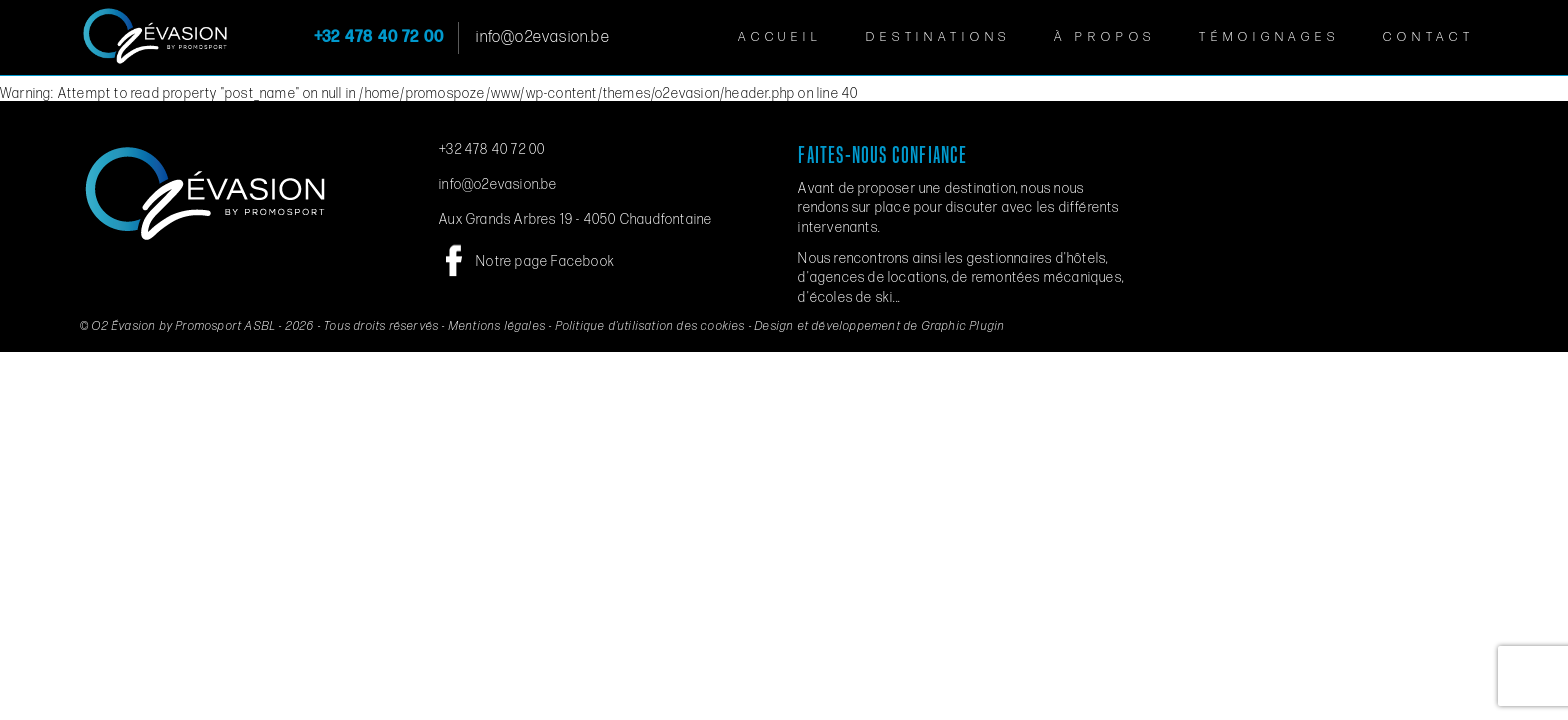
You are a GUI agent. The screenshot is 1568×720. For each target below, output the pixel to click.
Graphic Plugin (964, 326)
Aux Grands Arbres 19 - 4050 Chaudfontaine (575, 219)
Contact (1429, 37)
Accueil (780, 37)
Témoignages (1269, 37)
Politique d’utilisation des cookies (651, 326)
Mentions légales (497, 326)
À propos (1105, 37)
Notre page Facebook (545, 261)
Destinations (938, 37)
